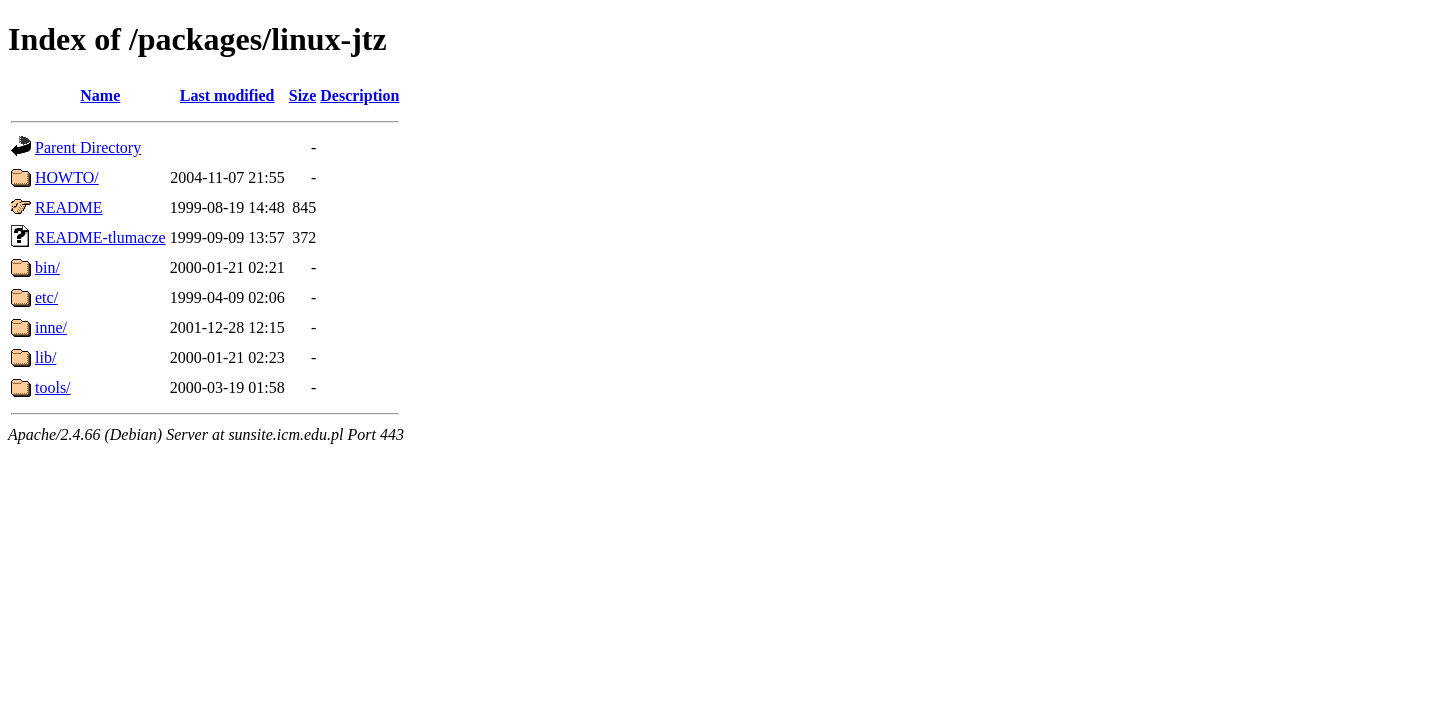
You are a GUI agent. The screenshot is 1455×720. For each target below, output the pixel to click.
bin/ (47, 267)
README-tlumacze (100, 237)
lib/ (45, 357)
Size (303, 95)
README (69, 207)
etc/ (46, 297)
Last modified (227, 95)
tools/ (53, 387)
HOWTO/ (67, 177)
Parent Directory (88, 147)
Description (359, 95)
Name (100, 95)
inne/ (51, 327)
